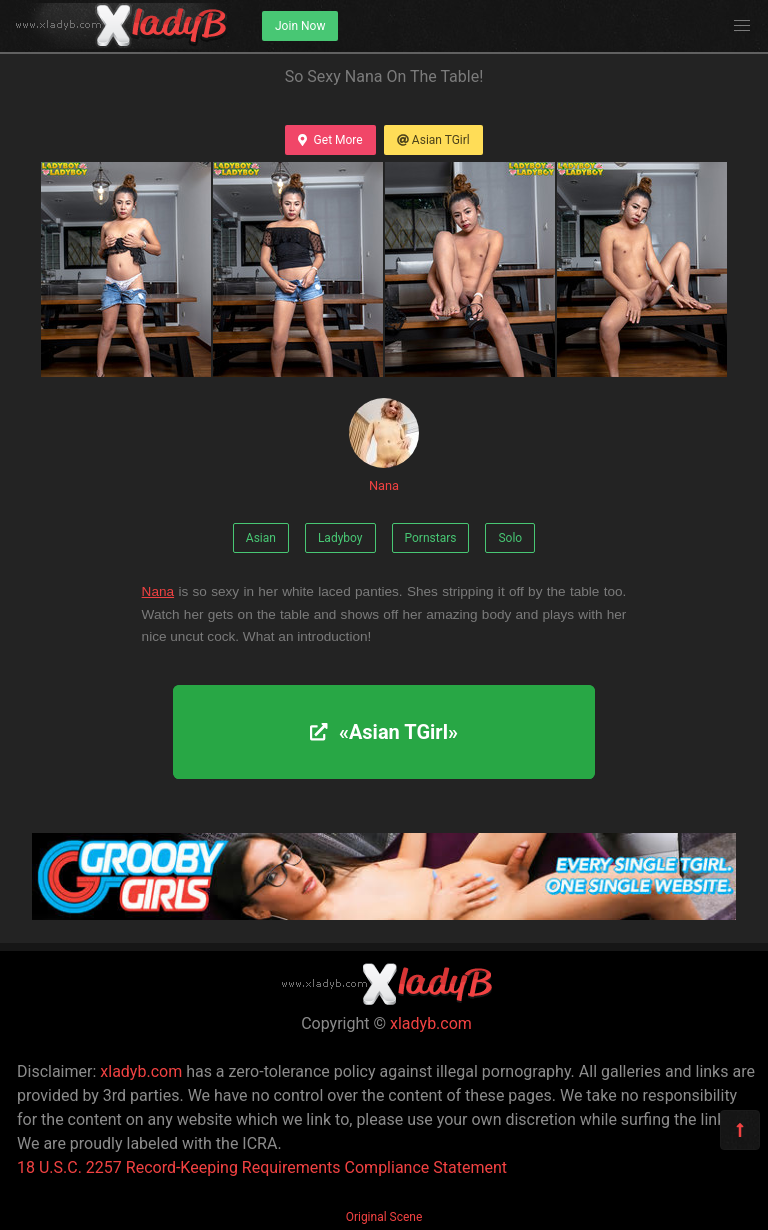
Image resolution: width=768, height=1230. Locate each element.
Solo (510, 538)
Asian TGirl (433, 140)
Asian (261, 538)
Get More (330, 140)
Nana (384, 445)
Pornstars (431, 538)
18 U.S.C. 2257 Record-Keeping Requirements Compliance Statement (262, 1167)
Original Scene (384, 1217)
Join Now (300, 26)
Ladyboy (340, 538)
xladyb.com (431, 1023)
